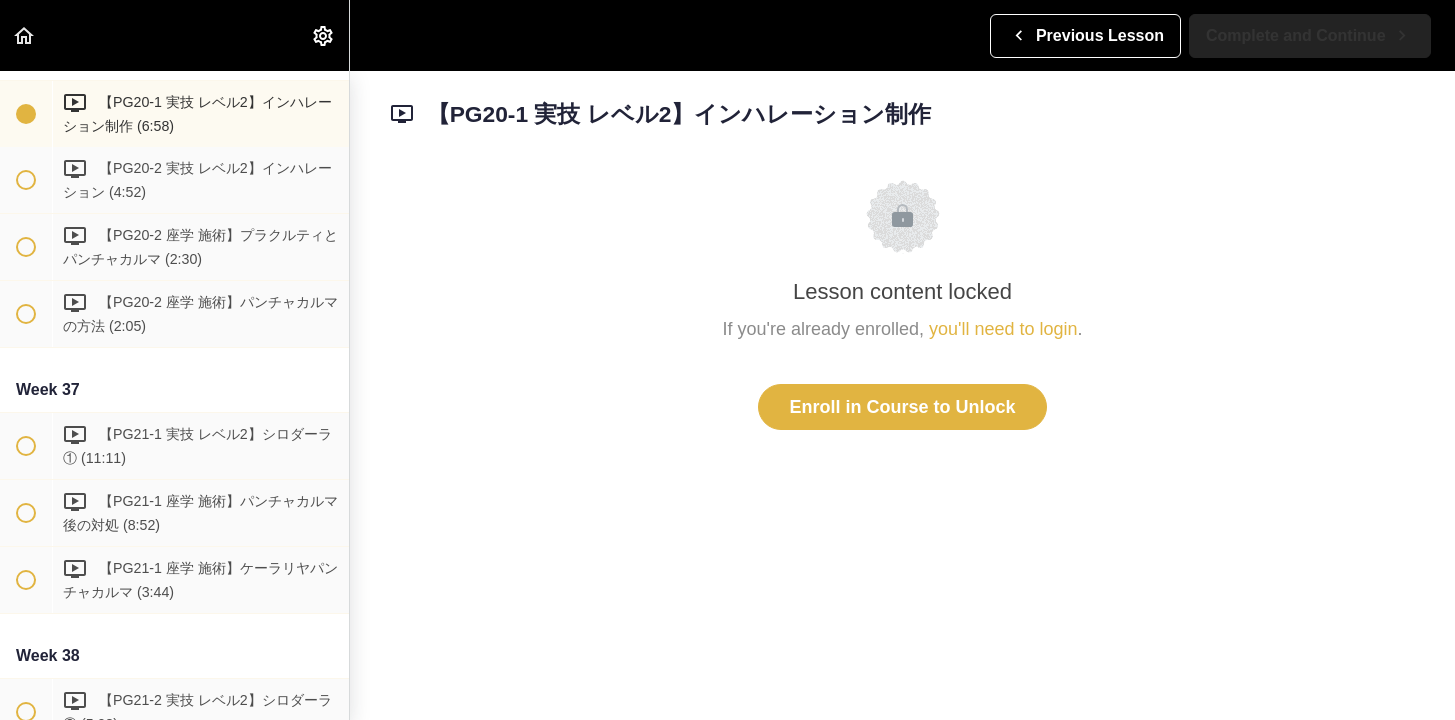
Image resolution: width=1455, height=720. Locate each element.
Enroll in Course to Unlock (902, 407)
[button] (25, 35)
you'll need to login (1003, 329)
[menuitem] (324, 35)
